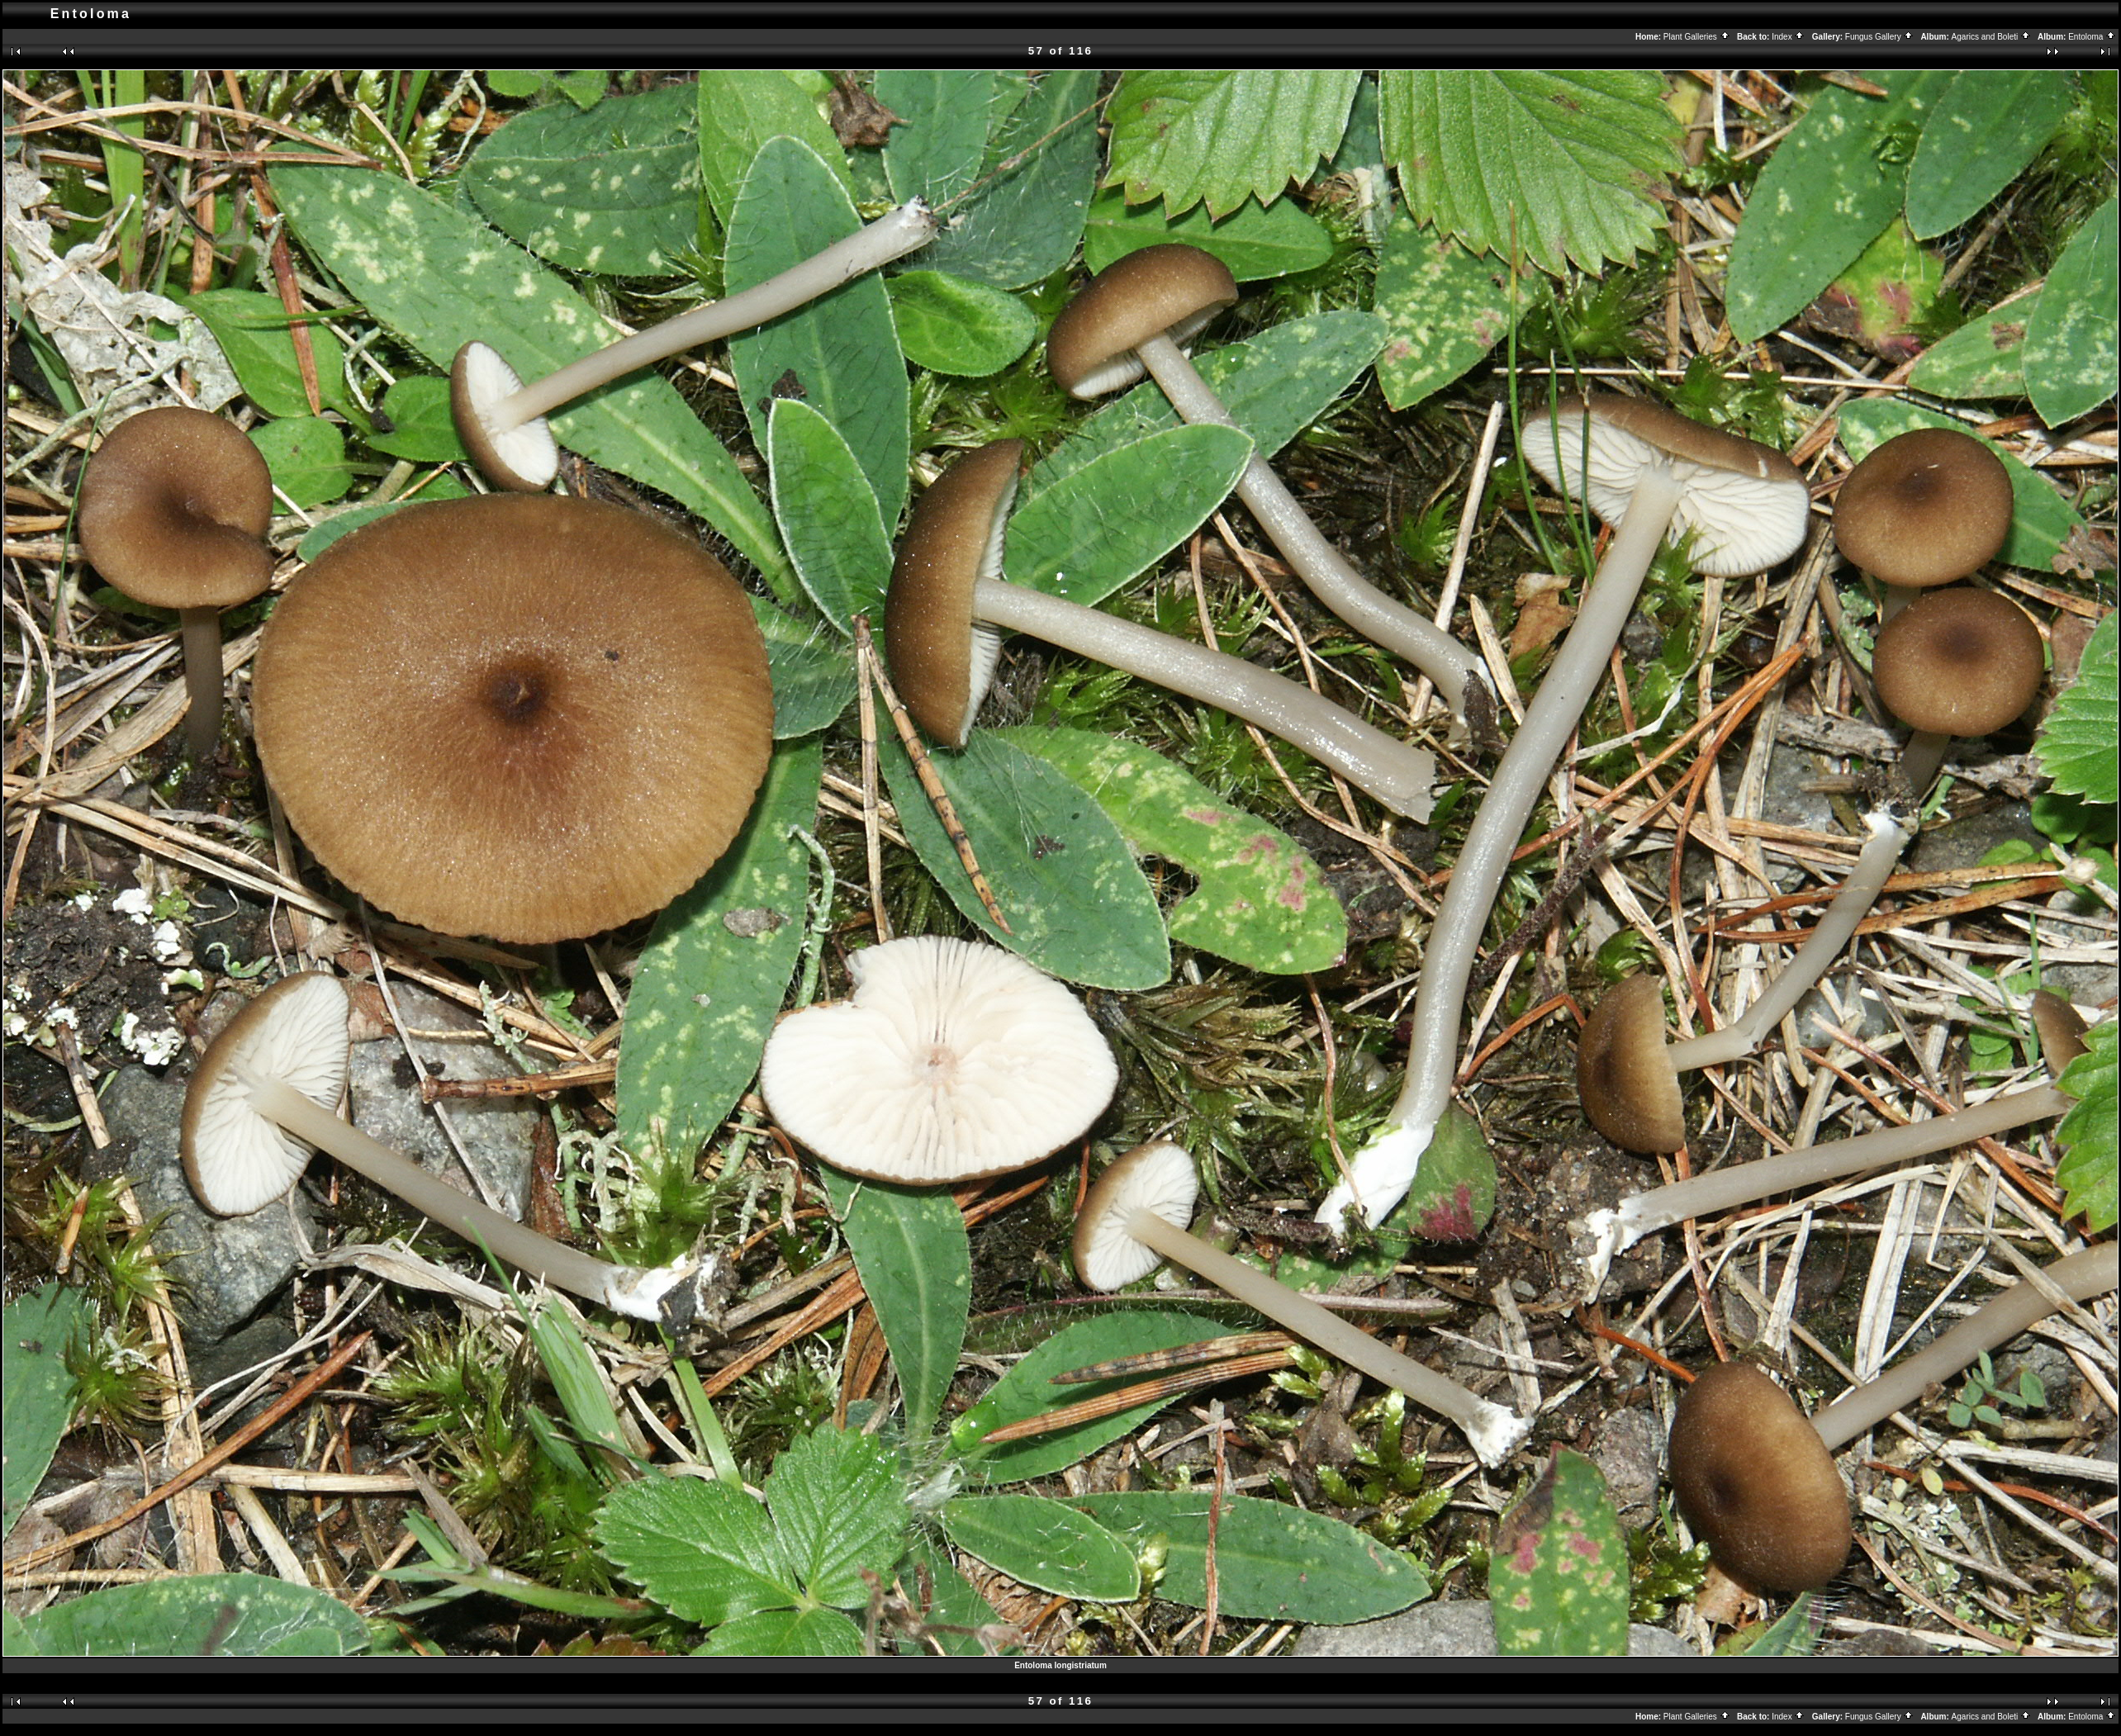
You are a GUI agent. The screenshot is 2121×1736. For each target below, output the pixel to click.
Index (1788, 36)
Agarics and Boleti (1991, 36)
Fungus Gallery (1880, 36)
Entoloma (2092, 36)
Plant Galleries (1696, 36)
